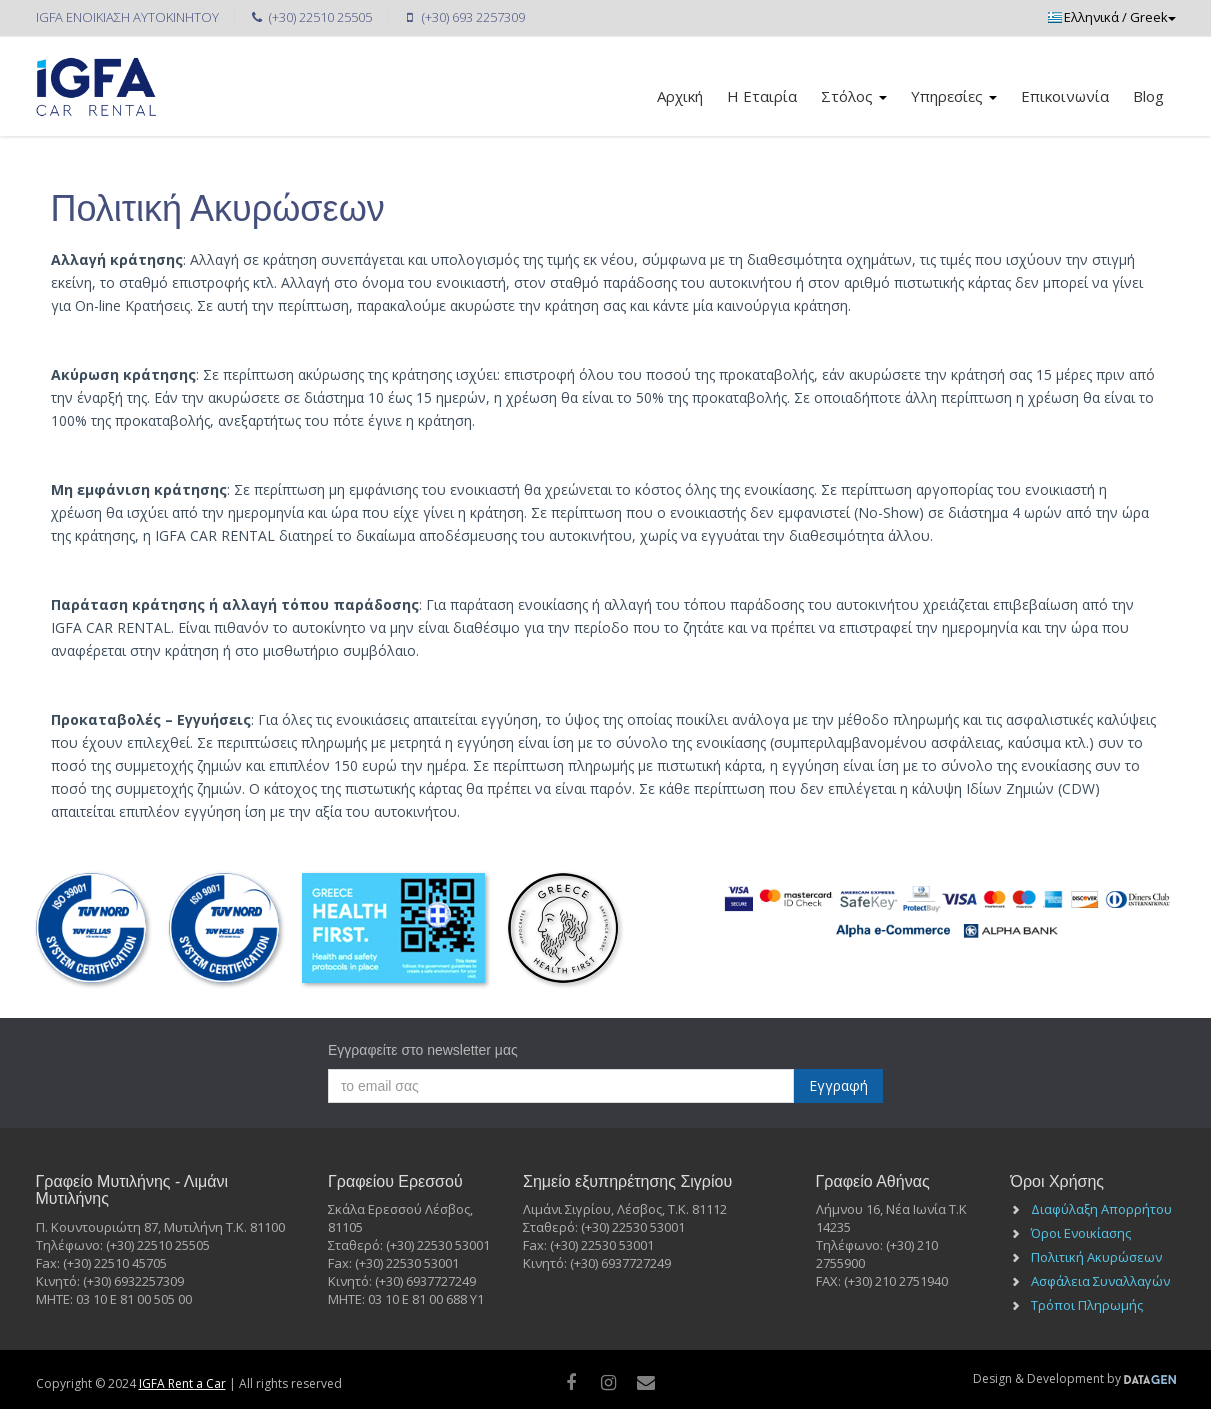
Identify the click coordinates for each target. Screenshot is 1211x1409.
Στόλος (854, 96)
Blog (1148, 96)
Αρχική (680, 96)
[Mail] (645, 1382)
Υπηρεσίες (954, 96)
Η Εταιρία (762, 96)
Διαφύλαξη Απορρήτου (1101, 1209)
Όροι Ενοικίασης (1081, 1233)
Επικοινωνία (1065, 96)
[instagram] (608, 1382)
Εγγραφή (838, 1085)
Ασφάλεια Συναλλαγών (1100, 1281)
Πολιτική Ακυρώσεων (1096, 1257)
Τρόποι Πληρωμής (1087, 1305)
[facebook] (570, 1382)
